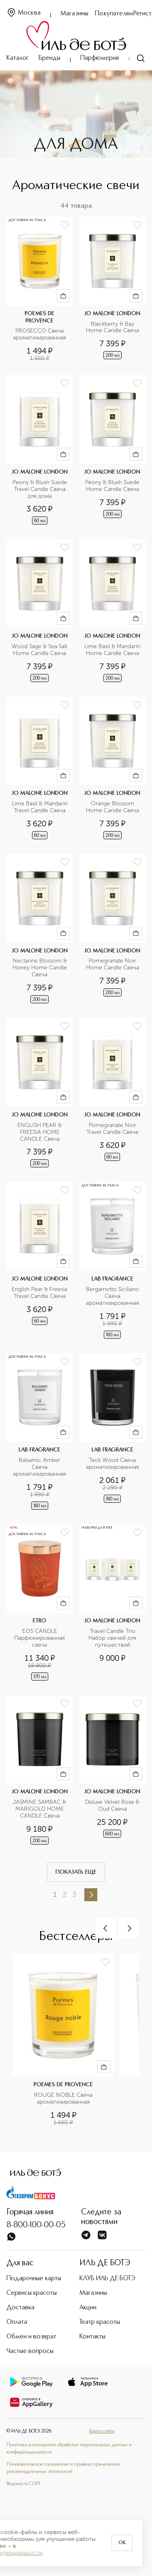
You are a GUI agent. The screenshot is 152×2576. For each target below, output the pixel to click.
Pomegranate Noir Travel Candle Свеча (112, 1128)
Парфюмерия (99, 58)
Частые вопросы (30, 2351)
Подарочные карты (33, 2278)
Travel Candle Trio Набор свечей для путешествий (113, 1638)
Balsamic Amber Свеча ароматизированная (39, 1467)
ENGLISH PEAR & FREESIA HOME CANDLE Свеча (40, 1132)
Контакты (92, 2337)
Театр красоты (99, 2322)
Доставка (20, 2307)
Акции (87, 2307)
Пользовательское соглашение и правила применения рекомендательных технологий (63, 2468)
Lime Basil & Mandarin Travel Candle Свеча (40, 807)
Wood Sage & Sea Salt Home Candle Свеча (40, 650)
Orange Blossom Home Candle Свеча (112, 807)
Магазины (74, 14)
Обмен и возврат (31, 2337)
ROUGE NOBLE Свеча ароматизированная (64, 2098)
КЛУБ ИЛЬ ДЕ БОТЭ (107, 2278)
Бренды (49, 58)
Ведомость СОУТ (23, 2483)
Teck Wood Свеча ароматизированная (112, 1463)
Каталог (17, 58)
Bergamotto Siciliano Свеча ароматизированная (113, 1296)
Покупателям (114, 14)
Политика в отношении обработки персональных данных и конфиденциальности (69, 2449)
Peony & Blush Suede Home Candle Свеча (113, 486)
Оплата (16, 2322)
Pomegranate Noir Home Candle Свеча (112, 964)
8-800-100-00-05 (36, 2225)
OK (122, 2542)
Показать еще (76, 1872)
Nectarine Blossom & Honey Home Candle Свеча (40, 968)
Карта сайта (102, 2431)
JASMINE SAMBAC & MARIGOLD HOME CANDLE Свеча (40, 1809)
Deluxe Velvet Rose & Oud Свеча (113, 1805)
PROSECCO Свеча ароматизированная (39, 334)
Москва (23, 13)
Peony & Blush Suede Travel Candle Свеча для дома (40, 489)
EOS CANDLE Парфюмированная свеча (40, 1638)
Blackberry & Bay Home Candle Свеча (112, 327)
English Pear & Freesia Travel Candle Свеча (40, 1293)
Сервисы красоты (31, 2293)
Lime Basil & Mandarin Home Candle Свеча (112, 650)
